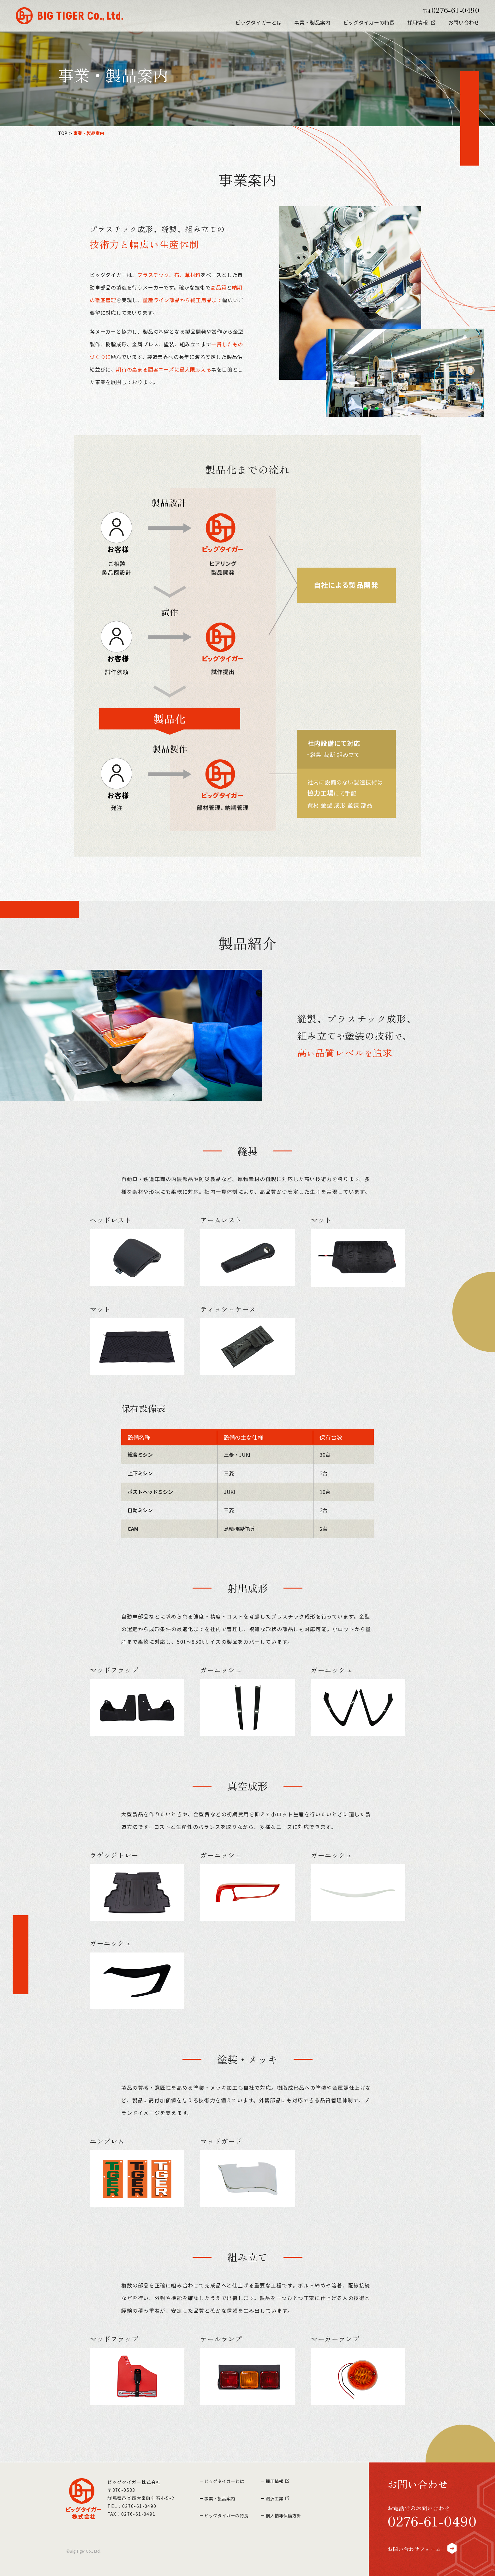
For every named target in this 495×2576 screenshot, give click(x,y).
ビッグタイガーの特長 (369, 22)
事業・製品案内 (312, 22)
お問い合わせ (463, 22)
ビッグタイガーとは (258, 22)
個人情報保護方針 (291, 2511)
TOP (62, 133)
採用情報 (417, 22)
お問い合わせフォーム (427, 2547)
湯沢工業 (281, 2495)
